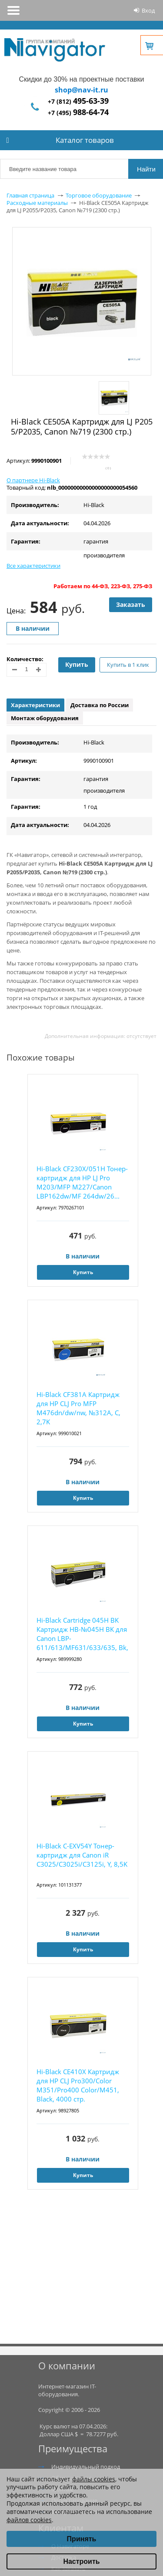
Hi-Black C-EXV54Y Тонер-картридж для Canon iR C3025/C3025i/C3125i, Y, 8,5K (82, 1854)
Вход (148, 10)
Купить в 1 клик (128, 665)
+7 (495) (78, 113)
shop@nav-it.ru (81, 90)
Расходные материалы (37, 203)
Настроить (81, 2561)
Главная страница (30, 195)
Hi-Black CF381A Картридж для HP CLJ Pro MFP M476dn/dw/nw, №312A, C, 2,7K (78, 1408)
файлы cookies (93, 2479)
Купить (76, 664)
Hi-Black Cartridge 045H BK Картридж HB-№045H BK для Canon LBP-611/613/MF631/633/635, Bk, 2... (82, 1634)
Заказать (130, 604)
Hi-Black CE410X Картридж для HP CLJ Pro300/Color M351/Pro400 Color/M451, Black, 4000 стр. (78, 2085)
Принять (81, 2539)
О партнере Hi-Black (33, 480)
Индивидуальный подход (85, 2467)
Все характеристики (33, 566)
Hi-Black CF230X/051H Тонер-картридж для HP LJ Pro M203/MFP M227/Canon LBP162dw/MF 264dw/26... (82, 1182)
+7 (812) (78, 101)
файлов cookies (29, 2520)
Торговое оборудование (99, 195)
